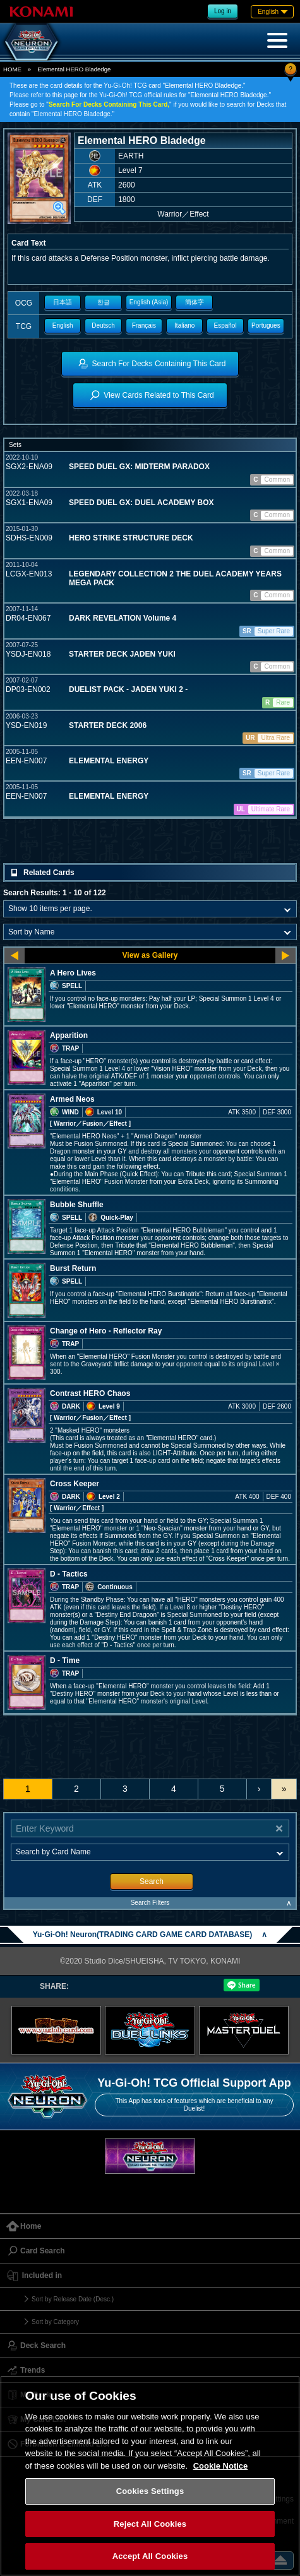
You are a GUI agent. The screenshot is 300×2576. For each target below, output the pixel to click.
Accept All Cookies (150, 2556)
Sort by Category (55, 2321)
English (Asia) (149, 302)
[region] (150, 2476)
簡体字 (194, 302)
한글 (103, 302)
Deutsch (103, 325)
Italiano (184, 325)
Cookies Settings (150, 2491)
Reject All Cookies (150, 2524)
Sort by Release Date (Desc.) (73, 2299)
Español (224, 325)
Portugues (265, 325)
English (62, 325)
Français (144, 325)
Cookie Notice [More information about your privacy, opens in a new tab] (220, 2466)
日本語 (62, 302)
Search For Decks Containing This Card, (109, 104)
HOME (12, 69)
